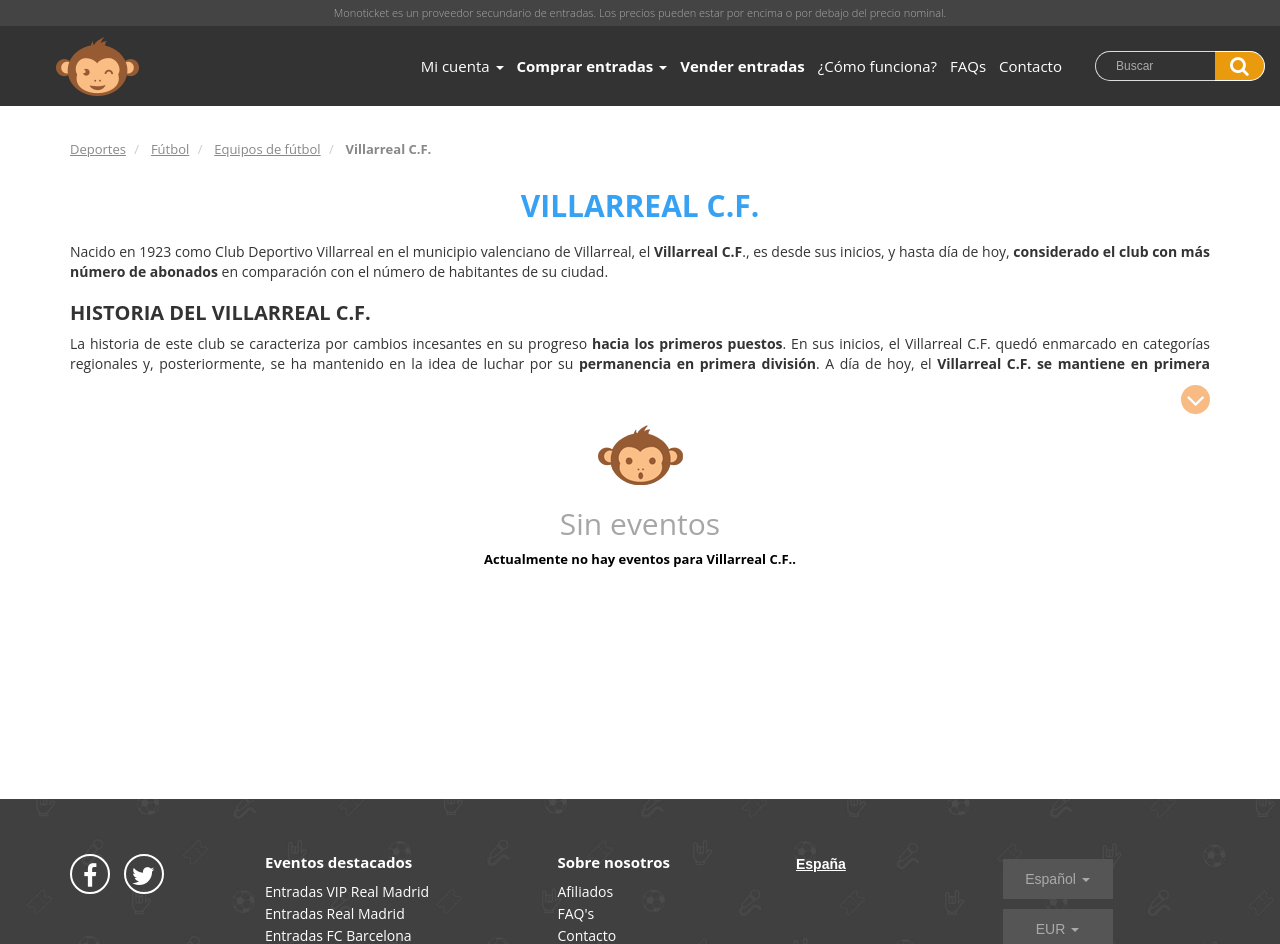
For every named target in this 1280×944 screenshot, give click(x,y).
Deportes (98, 149)
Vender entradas (742, 66)
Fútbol (170, 149)
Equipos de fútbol (267, 149)
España (821, 864)
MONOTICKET (97, 67)
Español (1057, 879)
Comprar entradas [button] (592, 66)
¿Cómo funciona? (877, 66)
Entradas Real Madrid (335, 913)
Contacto (1030, 66)
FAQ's (576, 913)
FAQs (968, 66)
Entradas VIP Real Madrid (347, 891)
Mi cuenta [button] (462, 66)
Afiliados (586, 891)
